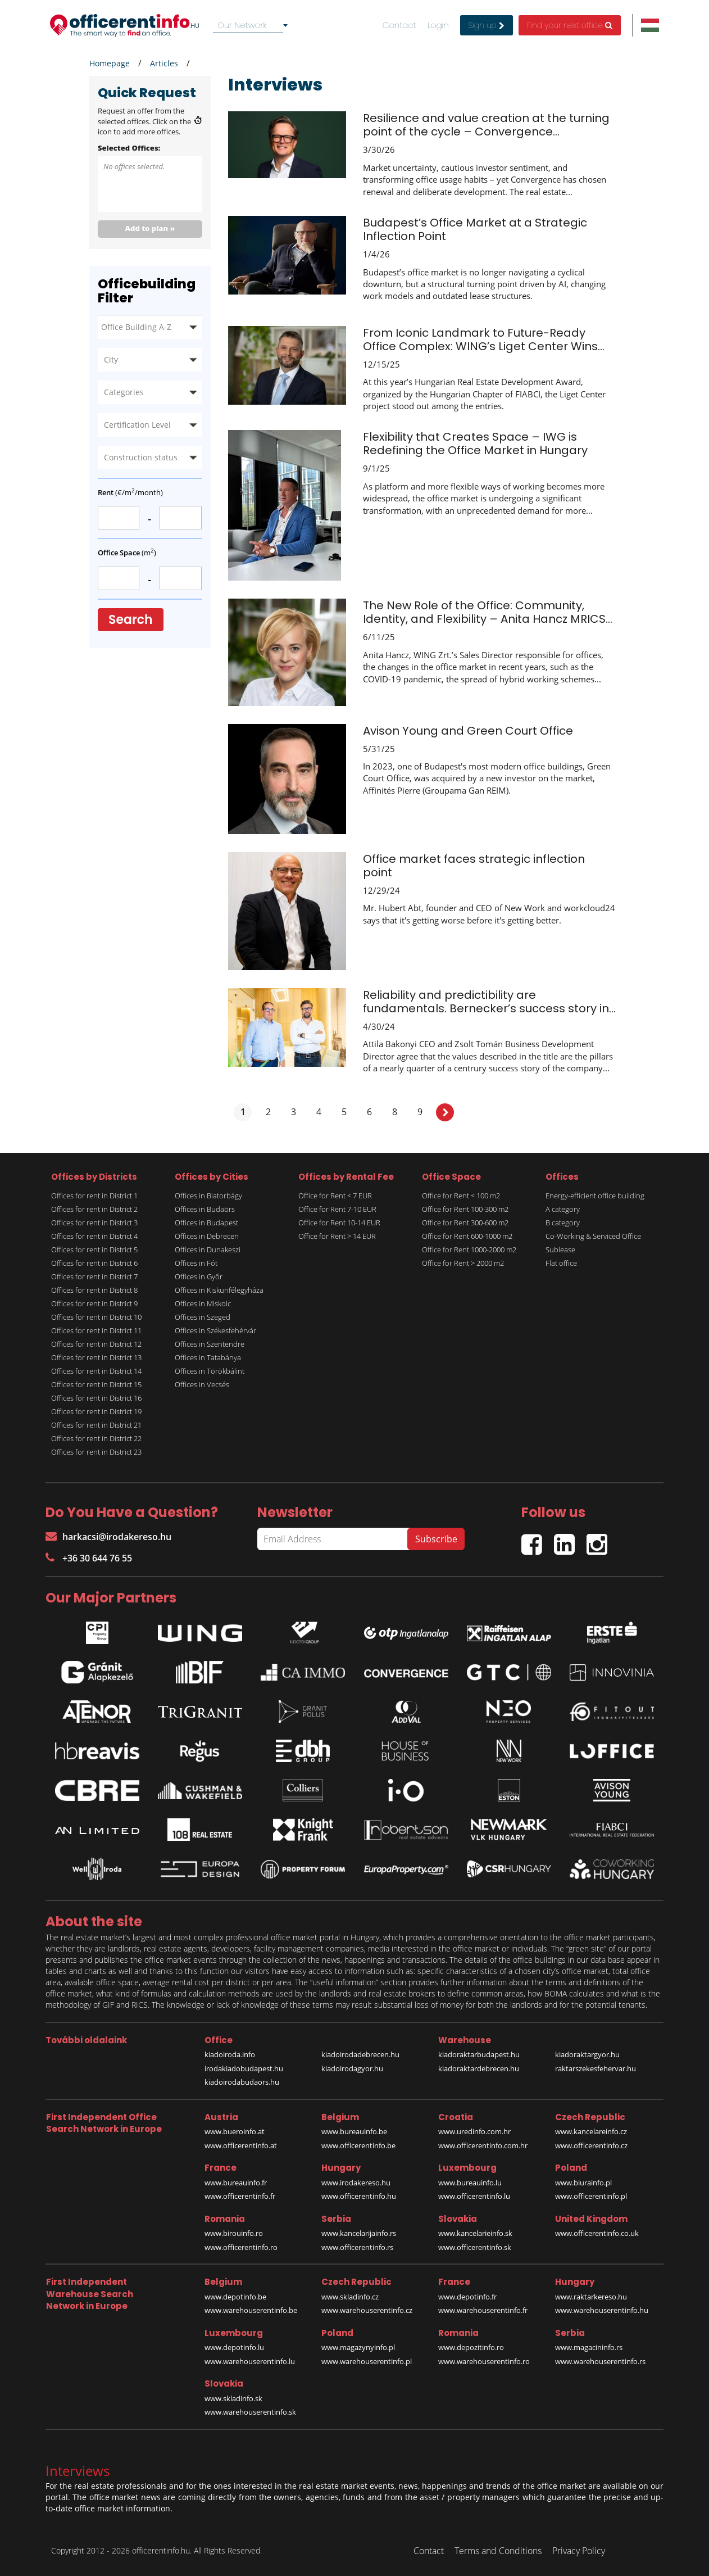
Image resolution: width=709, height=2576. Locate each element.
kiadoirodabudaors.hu (241, 2082)
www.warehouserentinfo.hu (601, 2310)
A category (563, 1209)
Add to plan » (150, 228)
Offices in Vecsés (202, 1384)
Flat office (561, 1263)
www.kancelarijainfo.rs (358, 2233)
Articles (164, 63)
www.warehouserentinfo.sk (250, 2412)
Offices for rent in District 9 (94, 1303)
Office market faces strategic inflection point (474, 865)
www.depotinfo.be (235, 2297)
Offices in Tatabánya (208, 1357)
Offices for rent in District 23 (96, 1452)
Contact (399, 25)
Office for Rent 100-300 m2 (465, 1209)
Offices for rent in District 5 (94, 1249)
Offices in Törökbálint (209, 1371)
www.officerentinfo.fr (239, 2196)
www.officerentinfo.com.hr (483, 2145)
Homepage (109, 63)
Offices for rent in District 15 (96, 1384)
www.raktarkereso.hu (591, 2297)
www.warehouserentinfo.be (250, 2310)
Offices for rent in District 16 (96, 1398)
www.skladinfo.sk (233, 2398)
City (111, 359)
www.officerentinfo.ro (241, 2247)
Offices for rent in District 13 (96, 1357)
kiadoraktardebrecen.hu (478, 2068)
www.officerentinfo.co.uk (597, 2233)
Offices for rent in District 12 (96, 1344)
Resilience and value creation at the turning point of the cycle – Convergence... (486, 124)
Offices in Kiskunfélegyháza (219, 1290)
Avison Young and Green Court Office (468, 731)
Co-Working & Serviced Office (593, 1236)
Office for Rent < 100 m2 (461, 1195)
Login (438, 25)
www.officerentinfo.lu (474, 2196)
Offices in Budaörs (205, 1209)
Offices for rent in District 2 (94, 1209)
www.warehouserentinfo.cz (366, 2310)
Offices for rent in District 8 (94, 1290)
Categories (124, 392)
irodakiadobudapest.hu (243, 2068)
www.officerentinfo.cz (591, 2145)
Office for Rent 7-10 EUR (337, 1209)
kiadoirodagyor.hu (352, 2068)
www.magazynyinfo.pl (358, 2347)
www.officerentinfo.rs (357, 2247)
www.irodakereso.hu (355, 2182)
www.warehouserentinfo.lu (249, 2361)
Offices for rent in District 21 (96, 1425)
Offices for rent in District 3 (94, 1222)
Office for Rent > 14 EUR (337, 1236)
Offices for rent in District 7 (94, 1276)
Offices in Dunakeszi (207, 1249)
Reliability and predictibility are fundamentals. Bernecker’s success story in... (489, 1001)
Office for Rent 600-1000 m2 (467, 1236)
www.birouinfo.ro (233, 2233)
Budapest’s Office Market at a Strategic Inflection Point (475, 229)
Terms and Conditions (498, 2551)
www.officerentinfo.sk (474, 2247)
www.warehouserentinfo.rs (600, 2361)
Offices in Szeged (202, 1317)
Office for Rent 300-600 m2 (465, 1222)
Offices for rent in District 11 (96, 1330)
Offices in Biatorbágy (208, 1195)
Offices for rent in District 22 (96, 1438)
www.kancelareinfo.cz (591, 2131)
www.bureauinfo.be (354, 2131)
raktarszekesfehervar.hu (595, 2068)
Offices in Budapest (206, 1222)
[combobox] (252, 25)
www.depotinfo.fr (467, 2297)
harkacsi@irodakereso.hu (108, 1537)
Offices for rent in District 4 (94, 1236)
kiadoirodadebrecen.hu (360, 2054)
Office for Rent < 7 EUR (335, 1195)
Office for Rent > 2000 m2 (463, 1263)
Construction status (141, 457)
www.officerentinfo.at (240, 2145)
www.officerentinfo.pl (591, 2196)
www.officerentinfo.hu (358, 2196)
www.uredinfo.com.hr (474, 2131)
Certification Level (137, 424)
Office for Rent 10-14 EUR (339, 1222)
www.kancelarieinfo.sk (475, 2233)
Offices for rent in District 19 (96, 1411)
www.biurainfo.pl (583, 2182)
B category (563, 1222)
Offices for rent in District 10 (96, 1317)
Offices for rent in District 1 (94, 1195)
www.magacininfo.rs (588, 2347)
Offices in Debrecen (207, 1236)
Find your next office (569, 25)
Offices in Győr (198, 1276)
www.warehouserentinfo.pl (366, 2361)
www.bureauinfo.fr (235, 2182)
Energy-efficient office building (595, 1195)
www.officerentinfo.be (358, 2145)
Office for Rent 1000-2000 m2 (469, 1249)
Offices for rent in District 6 (94, 1263)
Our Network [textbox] (241, 25)
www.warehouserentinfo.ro (484, 2361)
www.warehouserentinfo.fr (483, 2310)
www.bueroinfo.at (234, 2131)
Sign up (487, 25)
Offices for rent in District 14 (96, 1371)
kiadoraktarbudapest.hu (479, 2054)
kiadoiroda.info (229, 2054)
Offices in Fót (196, 1263)
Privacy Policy (578, 2551)
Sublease (560, 1249)
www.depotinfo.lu (234, 2347)
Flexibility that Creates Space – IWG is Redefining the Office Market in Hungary (475, 443)
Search (130, 619)
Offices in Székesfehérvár (215, 1330)
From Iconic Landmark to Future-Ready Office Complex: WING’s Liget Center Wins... (484, 339)
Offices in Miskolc (203, 1303)
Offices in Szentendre (209, 1344)
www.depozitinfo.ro (471, 2347)
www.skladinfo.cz (350, 2297)
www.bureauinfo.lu (470, 2182)
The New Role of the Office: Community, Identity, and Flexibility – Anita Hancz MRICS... (487, 612)
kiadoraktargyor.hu (587, 2054)
